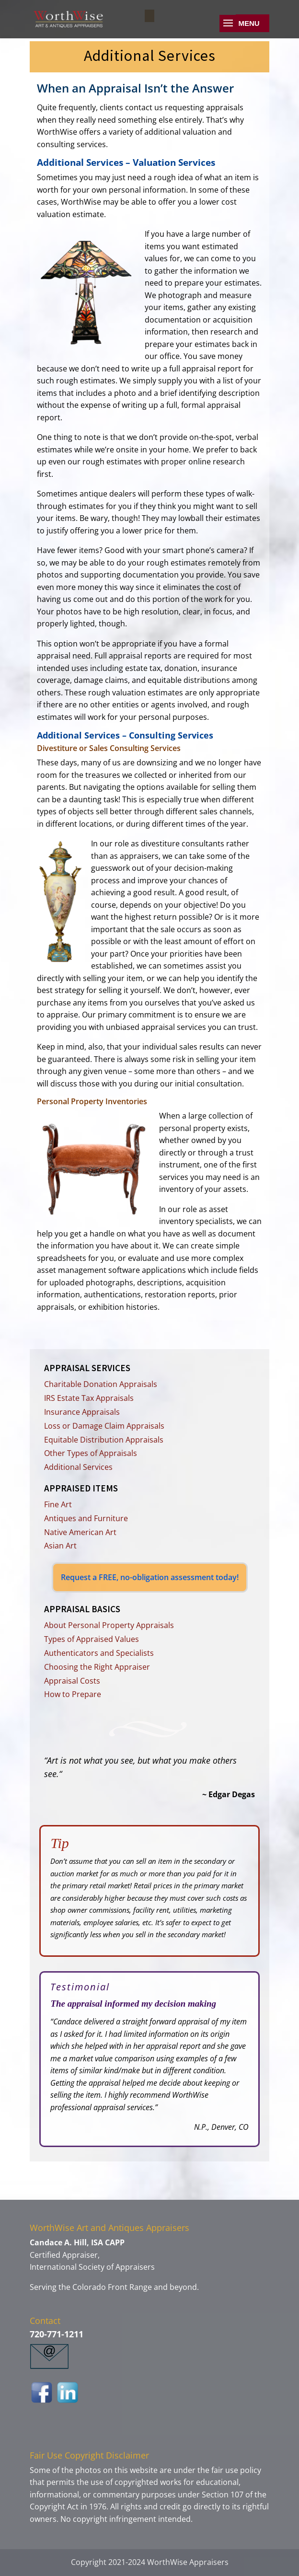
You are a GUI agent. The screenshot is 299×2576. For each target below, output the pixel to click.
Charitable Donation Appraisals (100, 1384)
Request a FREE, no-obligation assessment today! (150, 1577)
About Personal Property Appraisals (109, 1625)
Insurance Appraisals (82, 1412)
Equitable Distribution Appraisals (103, 1439)
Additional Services (78, 1467)
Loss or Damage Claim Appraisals (104, 1426)
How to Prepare (72, 1694)
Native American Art (80, 1532)
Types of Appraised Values (91, 1639)
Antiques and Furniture (86, 1518)
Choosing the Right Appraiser (97, 1667)
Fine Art (58, 1504)
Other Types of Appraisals (90, 1453)
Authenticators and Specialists (99, 1653)
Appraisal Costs (72, 1680)
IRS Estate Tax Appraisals (89, 1398)
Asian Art (60, 1545)
